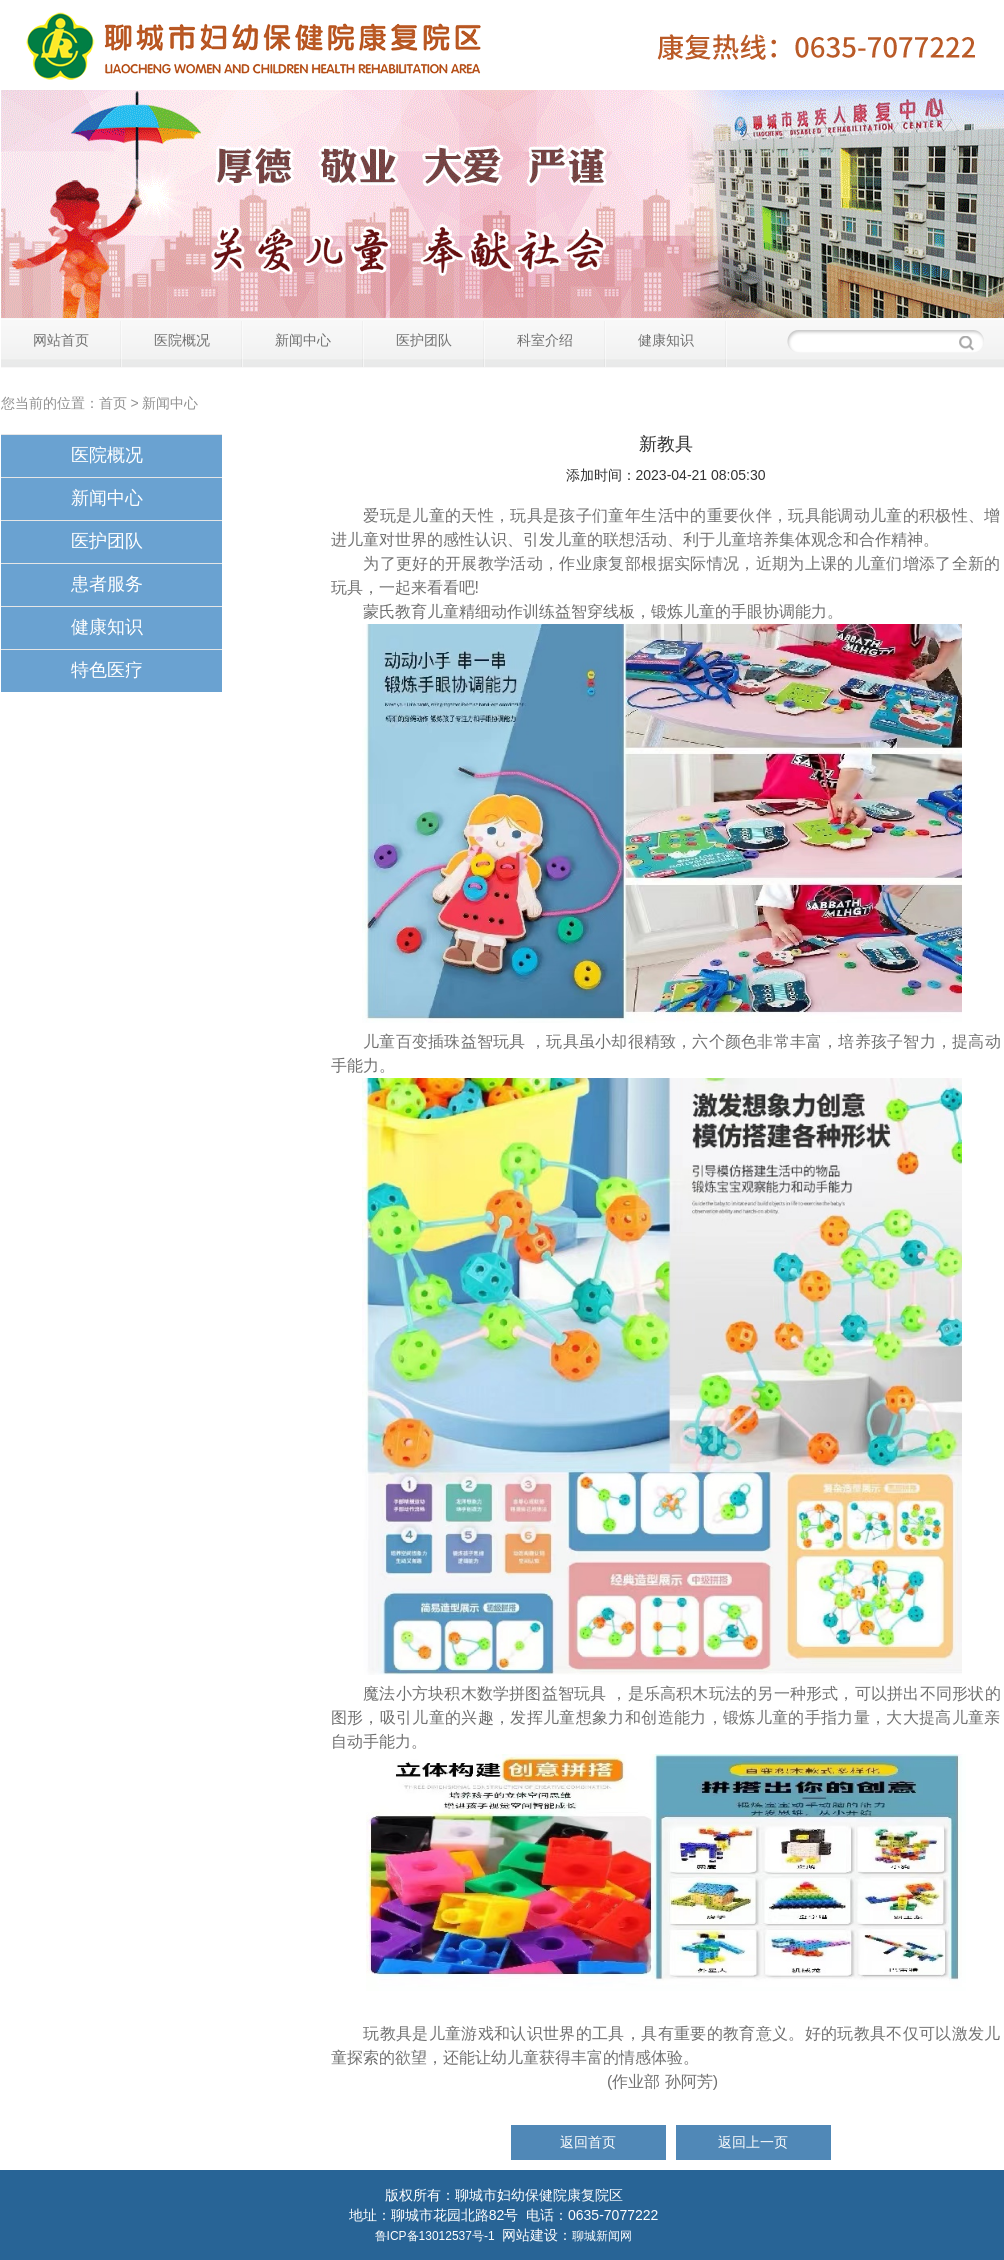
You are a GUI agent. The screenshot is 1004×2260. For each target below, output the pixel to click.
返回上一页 (753, 2142)
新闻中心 (303, 340)
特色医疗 (107, 670)
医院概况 (182, 340)
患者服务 (107, 584)
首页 (113, 403)
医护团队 (424, 340)
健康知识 (666, 340)
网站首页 (61, 340)
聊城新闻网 (602, 2236)
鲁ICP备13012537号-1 (435, 2236)
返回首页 (588, 2142)
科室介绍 (545, 340)
